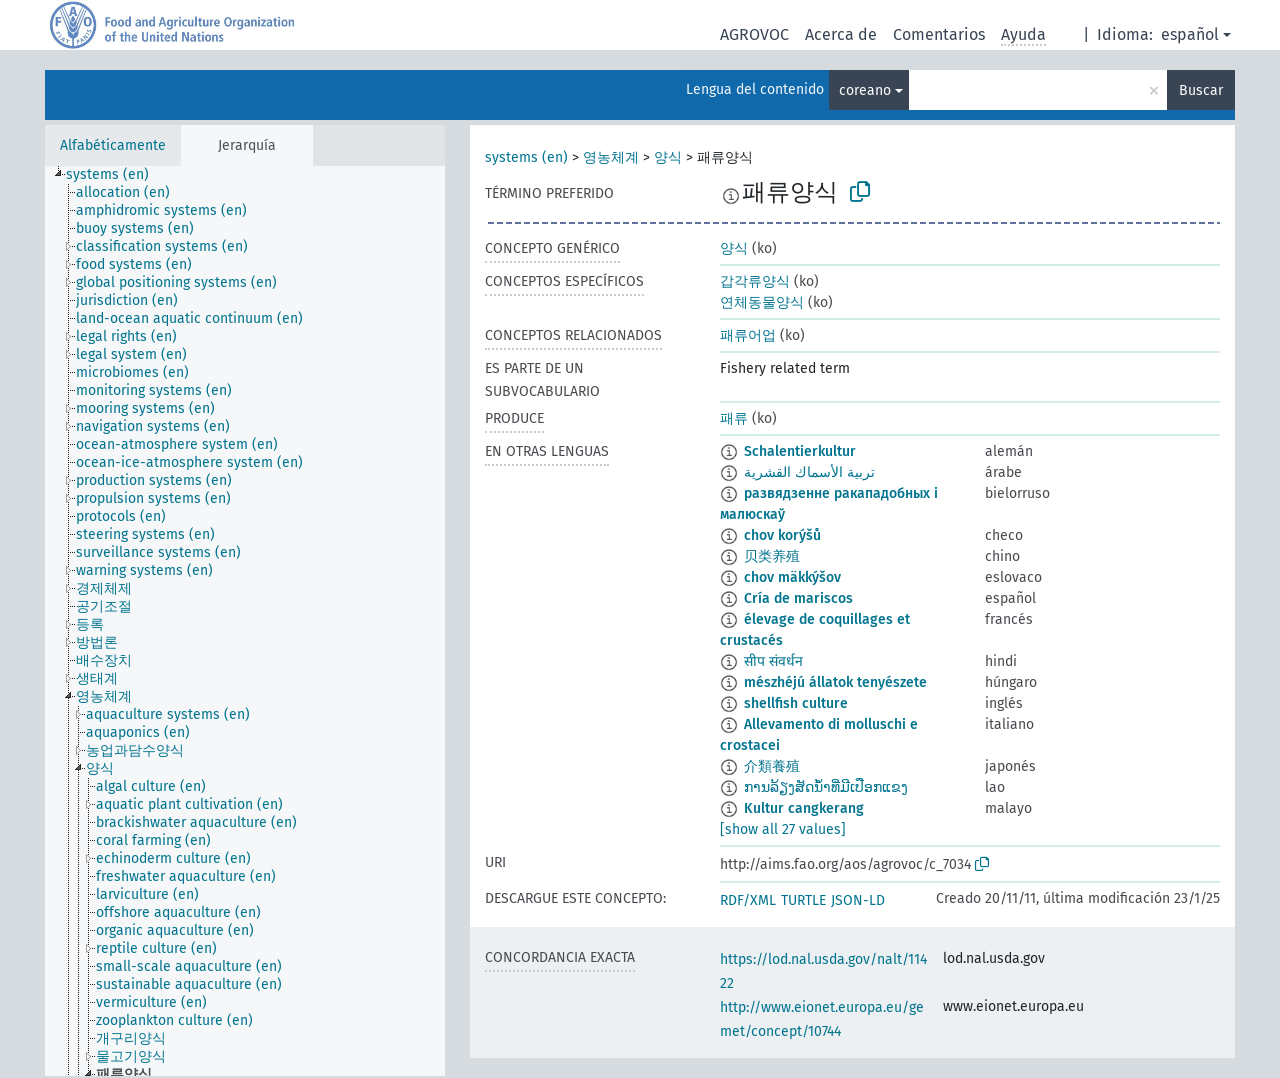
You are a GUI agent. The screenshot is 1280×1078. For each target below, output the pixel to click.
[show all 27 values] (783, 829)
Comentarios (939, 34)
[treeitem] (116, 175)
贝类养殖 (772, 556)
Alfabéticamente (113, 145)
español (1190, 34)
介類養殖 (772, 766)
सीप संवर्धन (773, 661)
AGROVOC (754, 34)
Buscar (1201, 90)
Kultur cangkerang (804, 808)
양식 (668, 157)
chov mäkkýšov (792, 577)
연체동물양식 (762, 302)
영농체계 (611, 157)
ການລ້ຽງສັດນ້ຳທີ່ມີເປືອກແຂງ (826, 787)
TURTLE (803, 900)
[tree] (245, 621)
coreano (865, 90)
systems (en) (526, 157)
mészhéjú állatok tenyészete (835, 682)
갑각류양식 (755, 281)
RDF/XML (748, 900)
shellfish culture (796, 703)
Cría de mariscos (798, 598)
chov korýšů (782, 535)
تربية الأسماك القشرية (809, 472)
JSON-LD (858, 900)
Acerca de (841, 34)
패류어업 (748, 335)
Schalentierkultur (800, 451)
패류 (734, 418)
